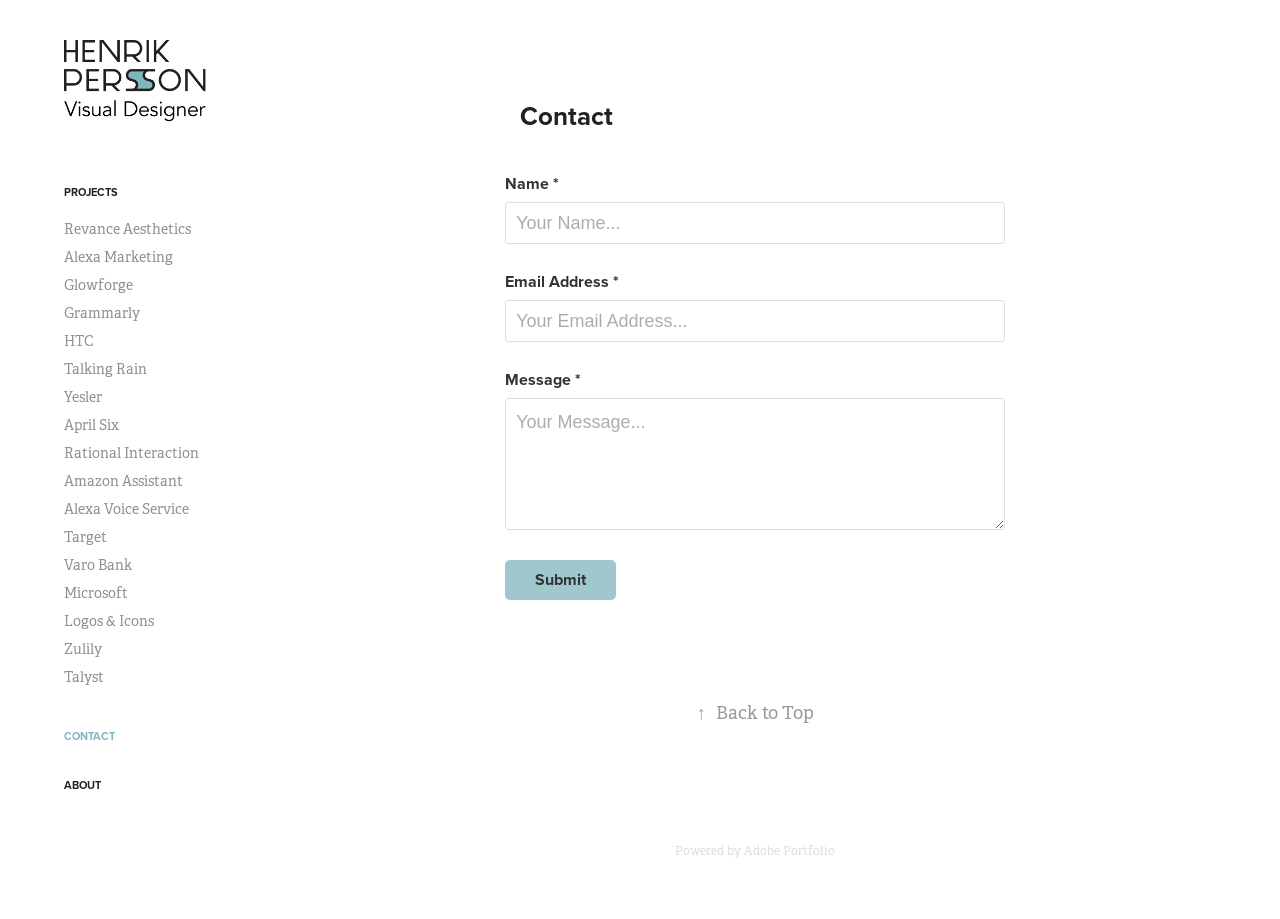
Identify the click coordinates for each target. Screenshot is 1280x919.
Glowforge (98, 285)
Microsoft (96, 593)
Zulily (83, 649)
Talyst (84, 677)
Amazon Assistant (123, 481)
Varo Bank (98, 565)
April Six (91, 425)
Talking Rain (105, 369)
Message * (543, 380)
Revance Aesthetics (127, 229)
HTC (79, 341)
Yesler (83, 397)
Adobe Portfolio (789, 851)
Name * (532, 184)
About (82, 785)
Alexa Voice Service (126, 509)
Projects (91, 192)
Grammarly (102, 313)
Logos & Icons (109, 621)
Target (85, 537)
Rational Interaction (131, 453)
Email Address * (562, 282)
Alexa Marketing (118, 257)
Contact (89, 736)
